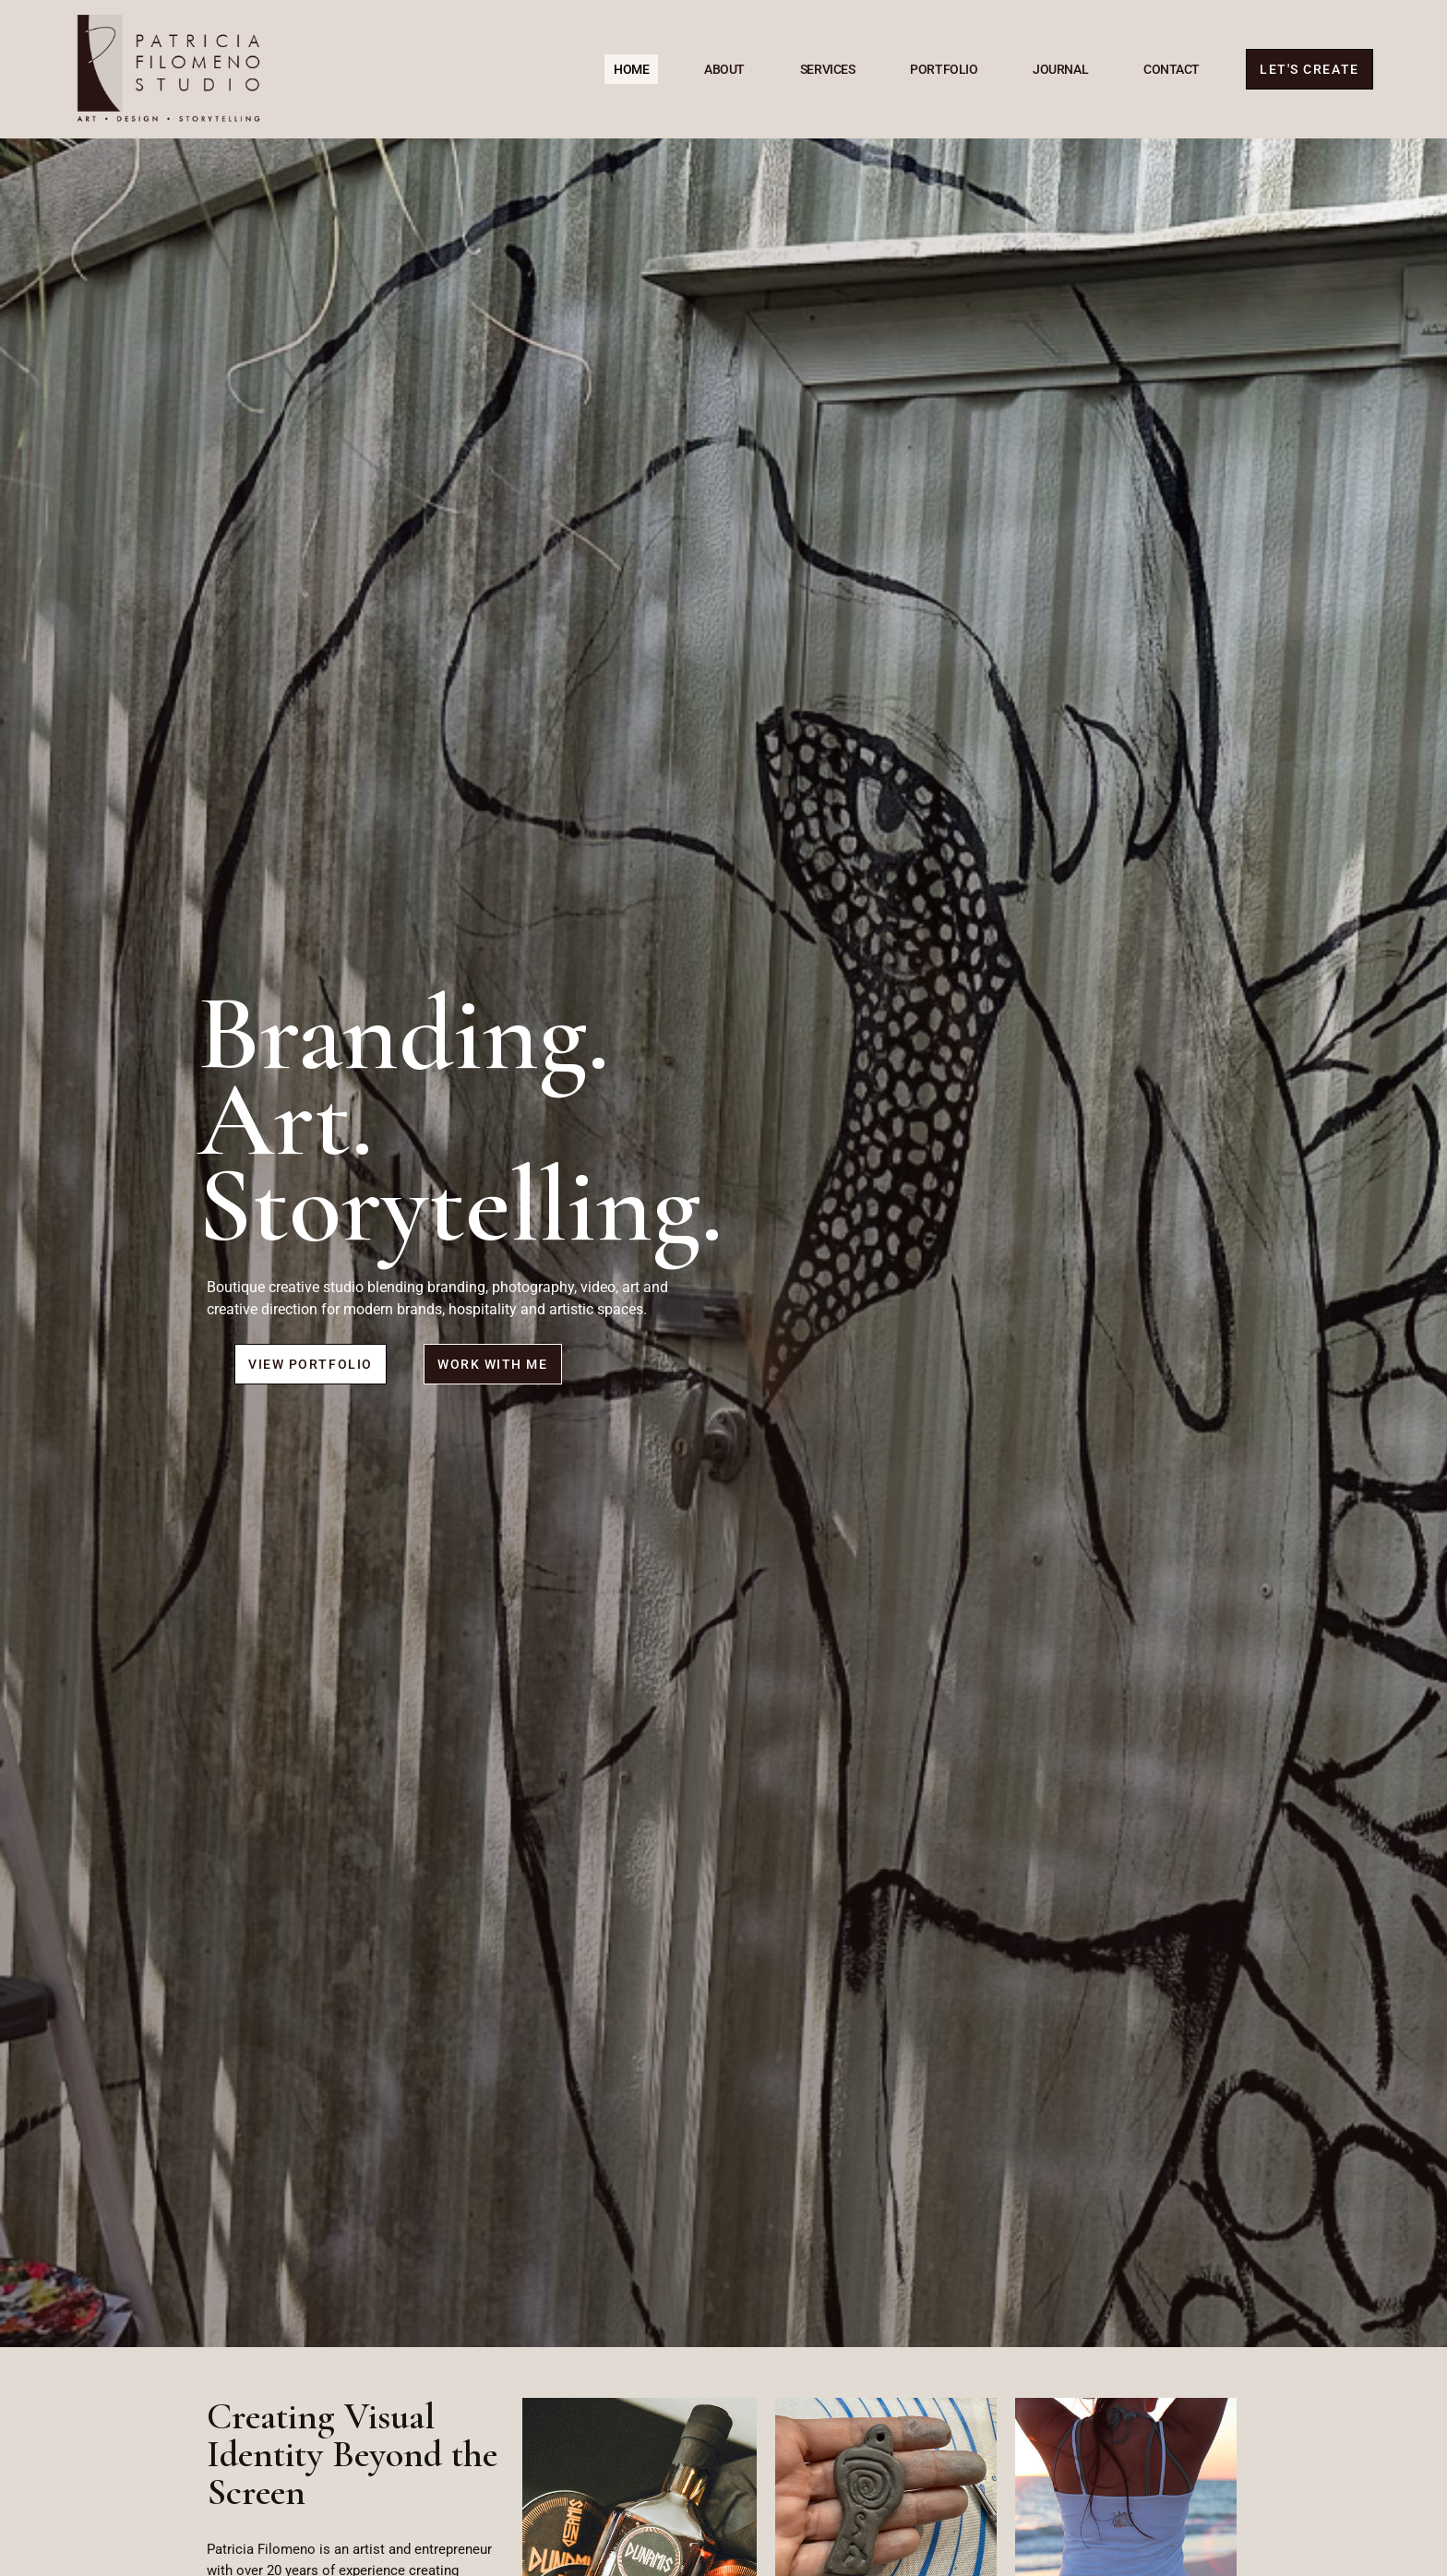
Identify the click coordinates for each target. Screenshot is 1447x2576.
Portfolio (933, 69)
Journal (1050, 69)
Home (620, 69)
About (714, 69)
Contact (1161, 69)
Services (816, 69)
